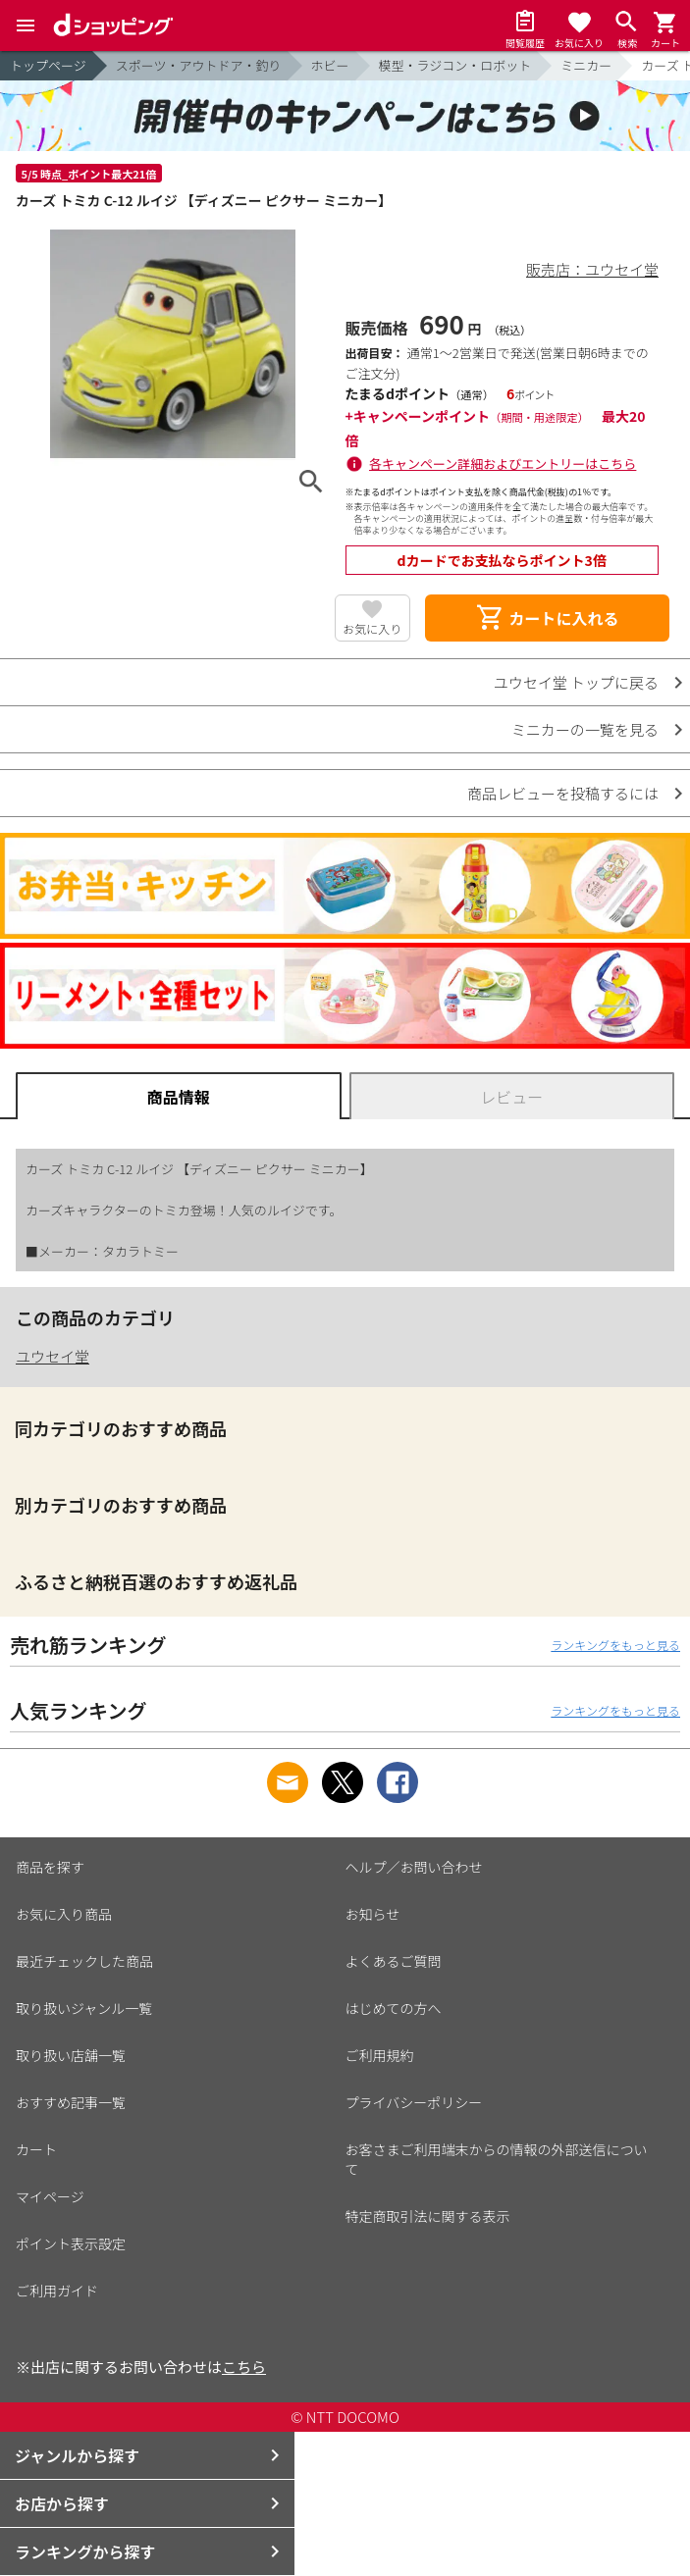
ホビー (330, 65)
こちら (244, 2366)
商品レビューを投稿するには (563, 793)
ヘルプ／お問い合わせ (414, 1867)
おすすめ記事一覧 (71, 2102)
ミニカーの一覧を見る (585, 729)
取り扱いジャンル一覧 (84, 2008)
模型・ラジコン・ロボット (455, 65)
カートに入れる (546, 618)
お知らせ (372, 1914)
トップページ (48, 65)
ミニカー (585, 65)
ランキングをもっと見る (615, 1644)
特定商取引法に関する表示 (427, 2216)
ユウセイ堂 (52, 1356)
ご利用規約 (379, 2055)
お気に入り (372, 628)
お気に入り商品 (64, 1914)
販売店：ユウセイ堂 (592, 269)
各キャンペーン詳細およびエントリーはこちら (502, 463)
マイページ (50, 2196)
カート (36, 2149)
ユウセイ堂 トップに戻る (576, 682)
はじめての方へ (393, 2008)
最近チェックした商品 (84, 1961)
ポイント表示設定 (71, 2243)
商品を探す (50, 1867)
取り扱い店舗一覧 (71, 2055)
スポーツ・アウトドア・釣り (199, 65)
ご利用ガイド (57, 2290)
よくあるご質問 (393, 1961)
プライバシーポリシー (414, 2102)
